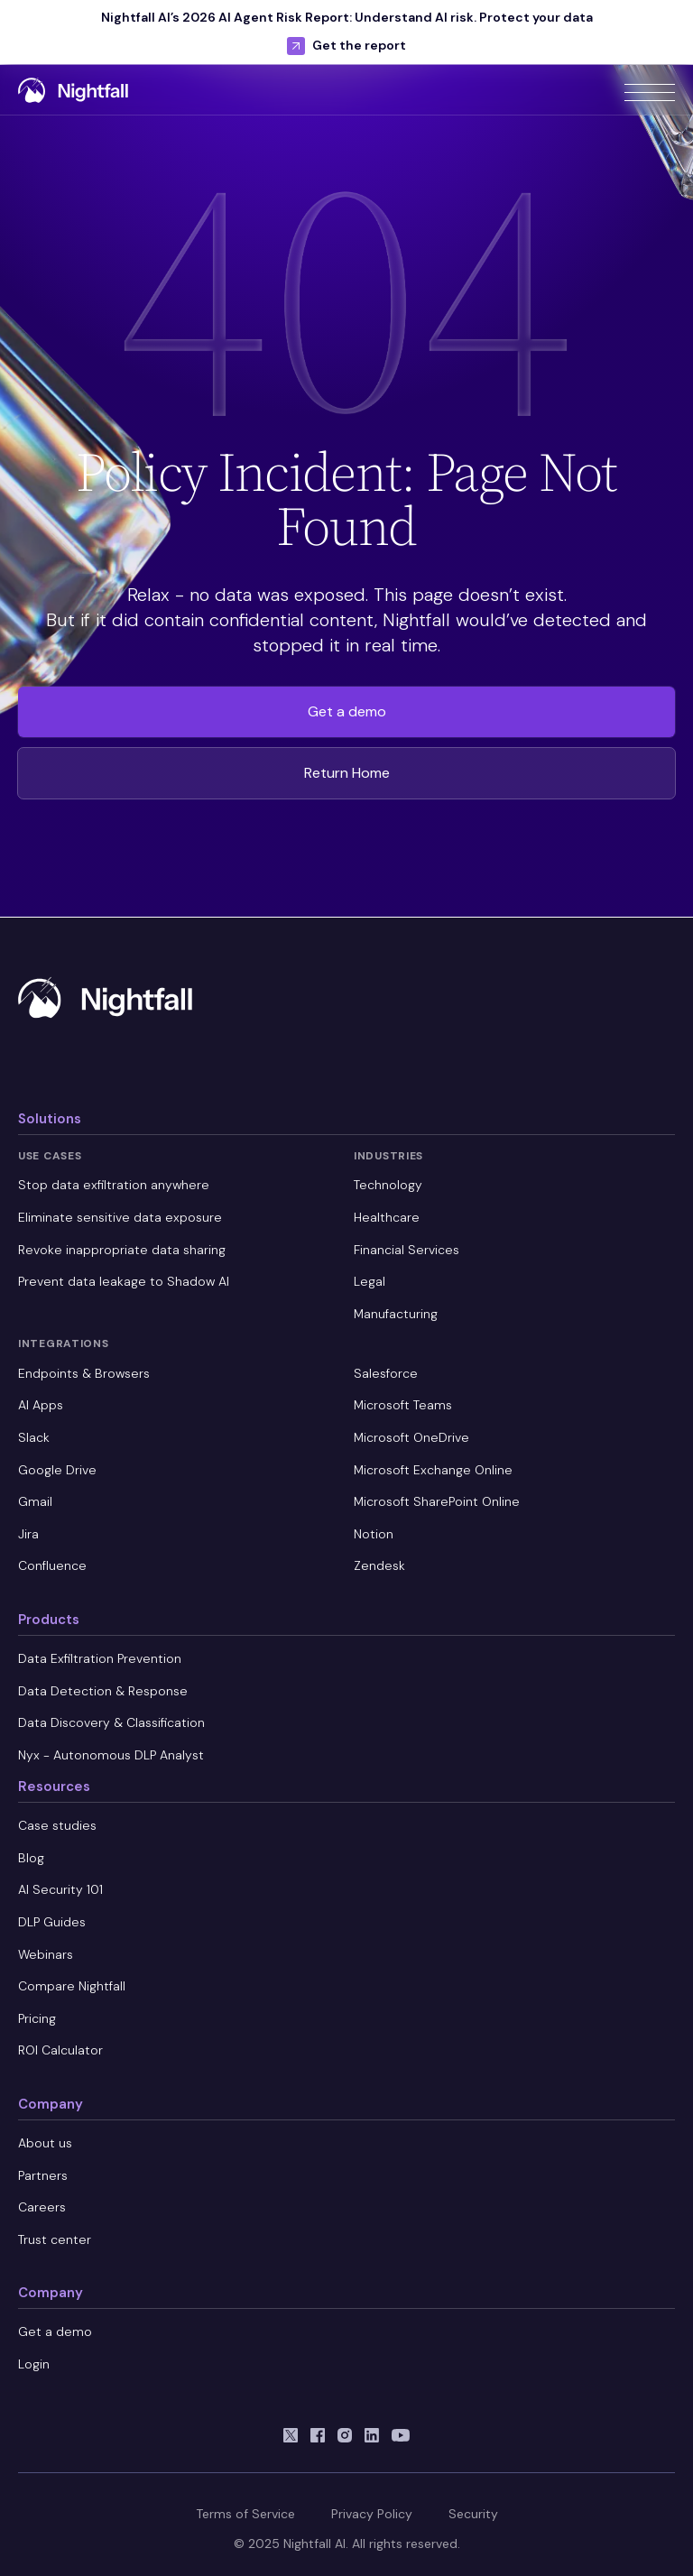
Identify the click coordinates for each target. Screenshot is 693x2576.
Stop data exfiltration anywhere (113, 1185)
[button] (649, 89)
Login (34, 2364)
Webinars (45, 1954)
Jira (28, 1534)
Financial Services (406, 1250)
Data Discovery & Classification (111, 1722)
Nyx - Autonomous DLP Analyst (111, 1755)
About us (45, 2143)
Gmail (35, 1501)
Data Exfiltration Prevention (99, 1658)
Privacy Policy (371, 2514)
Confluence (52, 1565)
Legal (369, 1281)
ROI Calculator (60, 2050)
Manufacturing (396, 1314)
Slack (34, 1437)
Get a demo (347, 711)
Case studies (57, 1825)
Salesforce (386, 1373)
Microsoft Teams (403, 1405)
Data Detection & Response (103, 1691)
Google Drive (57, 1470)
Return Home (347, 772)
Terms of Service (245, 2514)
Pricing (37, 2018)
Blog (31, 1858)
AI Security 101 (60, 1889)
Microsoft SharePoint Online (437, 1501)
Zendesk (379, 1565)
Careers (42, 2207)
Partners (43, 2175)
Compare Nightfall (71, 1986)
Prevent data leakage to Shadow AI (123, 1281)
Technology (388, 1185)
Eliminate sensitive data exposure (120, 1217)
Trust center (54, 2239)
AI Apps (40, 1405)
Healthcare (387, 1217)
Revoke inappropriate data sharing (122, 1250)
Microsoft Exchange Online (433, 1470)
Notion (373, 1534)
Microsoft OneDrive (411, 1437)
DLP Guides (52, 1922)
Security (473, 2514)
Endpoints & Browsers (84, 1373)
